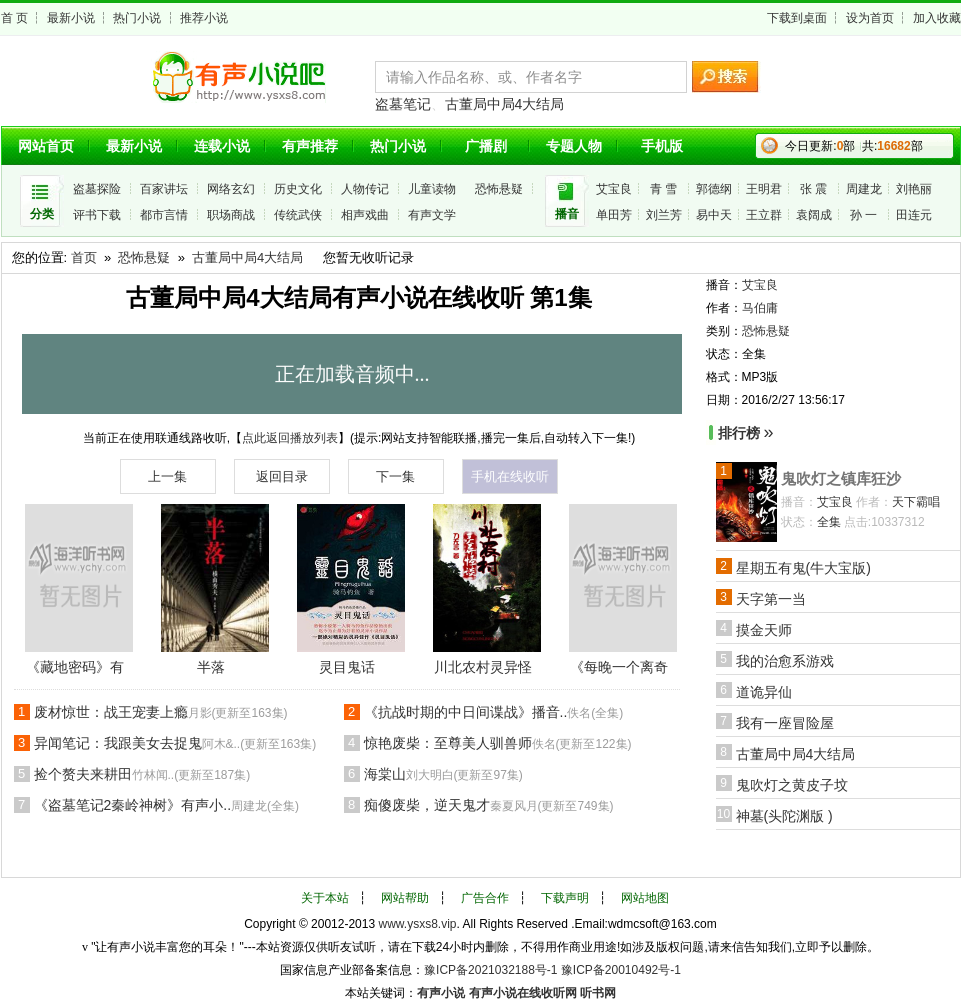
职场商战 (231, 215)
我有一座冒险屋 (785, 723)
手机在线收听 (510, 476)
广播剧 (486, 146)
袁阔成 (814, 215)
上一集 (167, 476)
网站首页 (46, 146)
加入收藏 (937, 18)
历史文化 (298, 189)
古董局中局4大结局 (505, 104)
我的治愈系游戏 (785, 661)
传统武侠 (298, 215)
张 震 (813, 189)
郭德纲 (714, 189)
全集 (829, 522)
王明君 (764, 189)
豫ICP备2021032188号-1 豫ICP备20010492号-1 (552, 970)
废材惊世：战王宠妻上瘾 (161, 712)
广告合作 (485, 898)
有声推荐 (310, 146)
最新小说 (71, 18)
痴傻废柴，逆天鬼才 (489, 805)
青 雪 (663, 189)
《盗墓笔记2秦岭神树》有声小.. (167, 805)
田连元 (914, 215)
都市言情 (164, 215)
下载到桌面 (797, 18)
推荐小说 (204, 18)
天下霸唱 (916, 502)
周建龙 (864, 189)
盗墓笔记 (403, 104)
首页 (84, 257)
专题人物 (574, 146)
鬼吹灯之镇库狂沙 (841, 478)
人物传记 (365, 189)
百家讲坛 (164, 189)
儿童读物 (432, 189)
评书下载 (97, 215)
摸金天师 (764, 630)
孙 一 (863, 215)
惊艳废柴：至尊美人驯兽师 (498, 743)
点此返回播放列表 (290, 438)
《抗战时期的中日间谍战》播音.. (494, 712)
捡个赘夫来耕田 (142, 774)
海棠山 (443, 774)
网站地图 (645, 898)
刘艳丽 (914, 189)
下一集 (395, 476)
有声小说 (441, 993)
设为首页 (870, 18)
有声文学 (432, 215)
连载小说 (222, 146)
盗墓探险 (97, 189)
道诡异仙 (764, 692)
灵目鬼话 (347, 667)
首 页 (14, 18)
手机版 (662, 146)
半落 (211, 667)
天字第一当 (771, 599)
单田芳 (614, 215)
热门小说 (137, 18)
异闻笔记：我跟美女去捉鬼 (175, 743)
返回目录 (282, 476)
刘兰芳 (664, 215)
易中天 (714, 215)
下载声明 (565, 898)
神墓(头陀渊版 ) (784, 816)
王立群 (764, 215)
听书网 (598, 993)
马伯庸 (760, 308)
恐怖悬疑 (499, 189)
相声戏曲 (365, 215)
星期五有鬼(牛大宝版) (803, 568)
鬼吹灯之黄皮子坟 (792, 785)
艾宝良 (614, 189)
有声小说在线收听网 (523, 993)
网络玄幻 (231, 189)
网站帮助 (405, 898)
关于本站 (325, 898)
